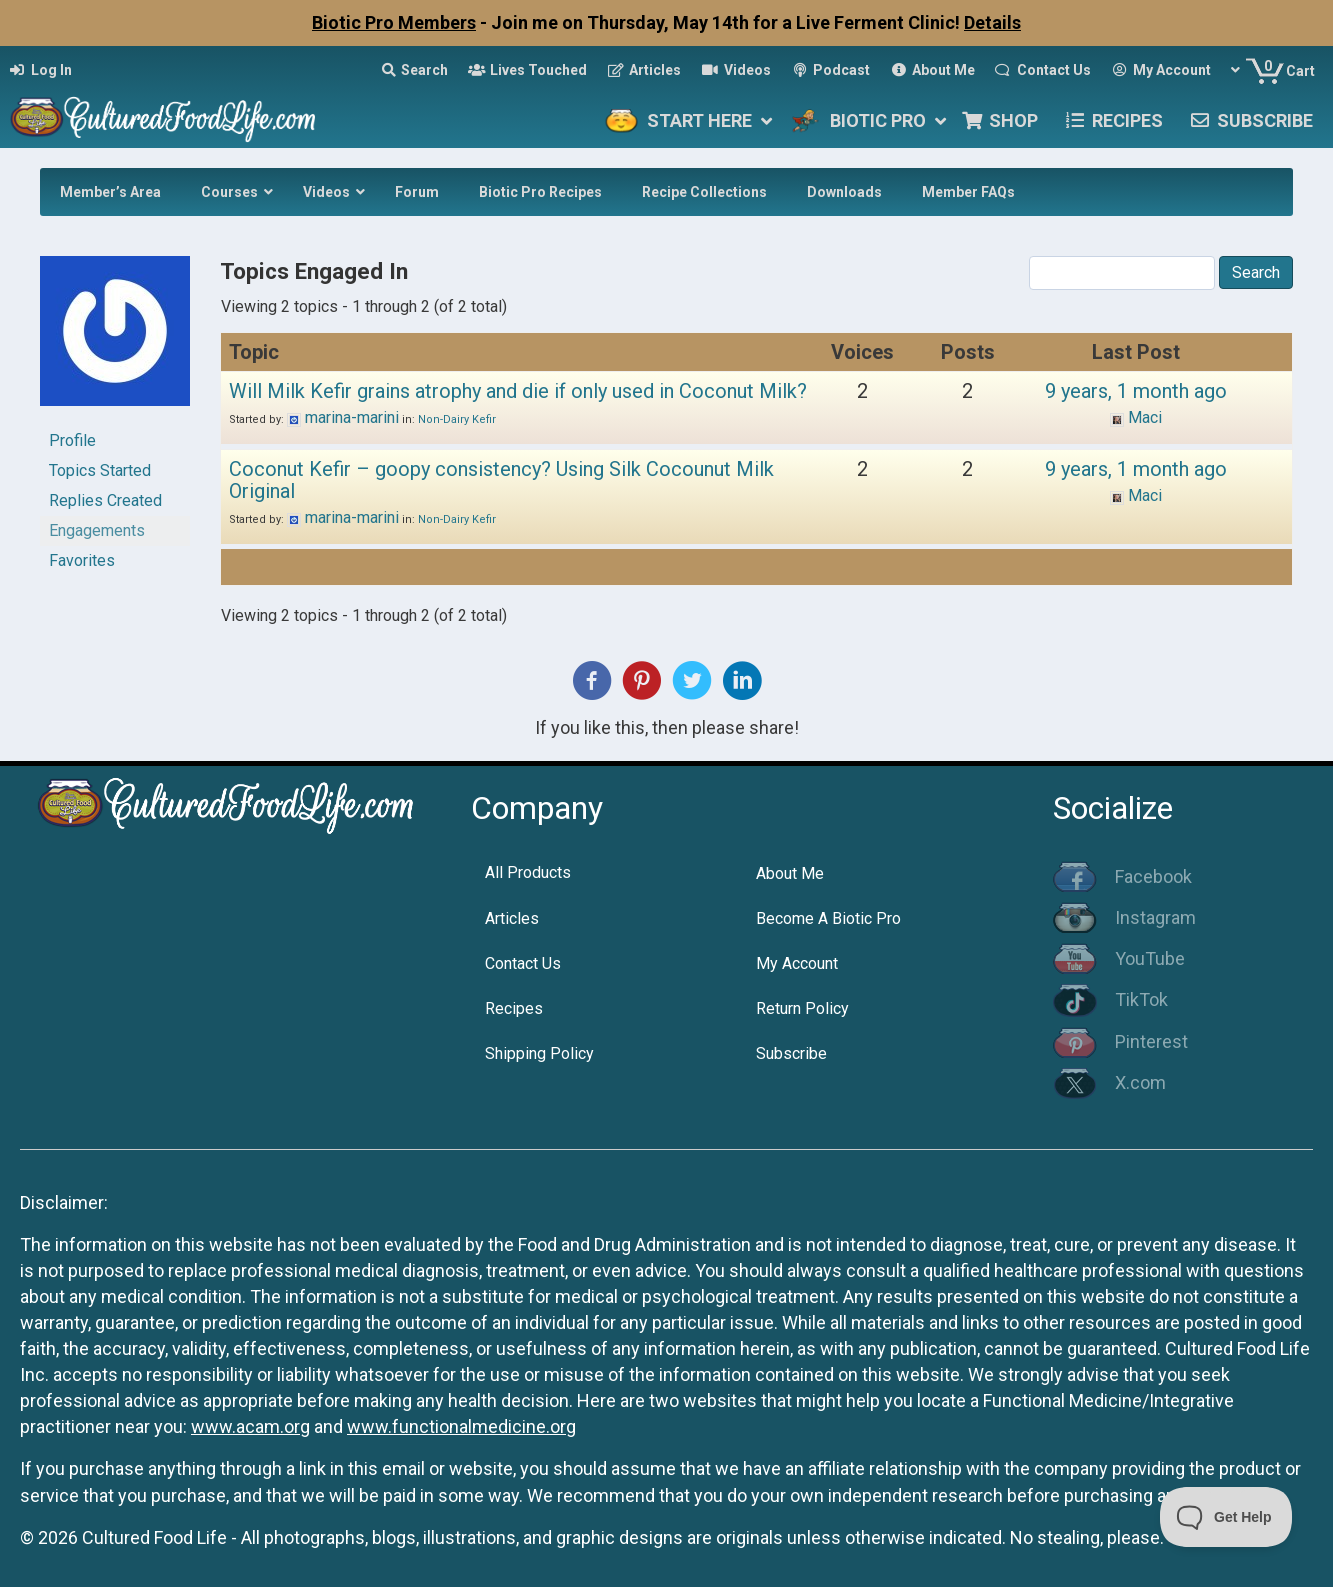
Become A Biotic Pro (828, 918)
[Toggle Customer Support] (1226, 1517)
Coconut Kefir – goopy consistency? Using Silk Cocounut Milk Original (501, 480)
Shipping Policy (539, 1053)
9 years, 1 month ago (1136, 391)
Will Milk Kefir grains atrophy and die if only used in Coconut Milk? (518, 391)
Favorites (82, 560)
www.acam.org (250, 1426)
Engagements (97, 530)
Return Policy (802, 1008)
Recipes (514, 1008)
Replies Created (105, 500)
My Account (797, 963)
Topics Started (100, 470)
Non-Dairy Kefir (457, 419)
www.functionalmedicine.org (461, 1426)
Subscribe (791, 1053)
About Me (790, 873)
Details (992, 22)
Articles (512, 918)
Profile (72, 440)
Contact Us (523, 963)
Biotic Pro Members (394, 22)
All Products (528, 872)
